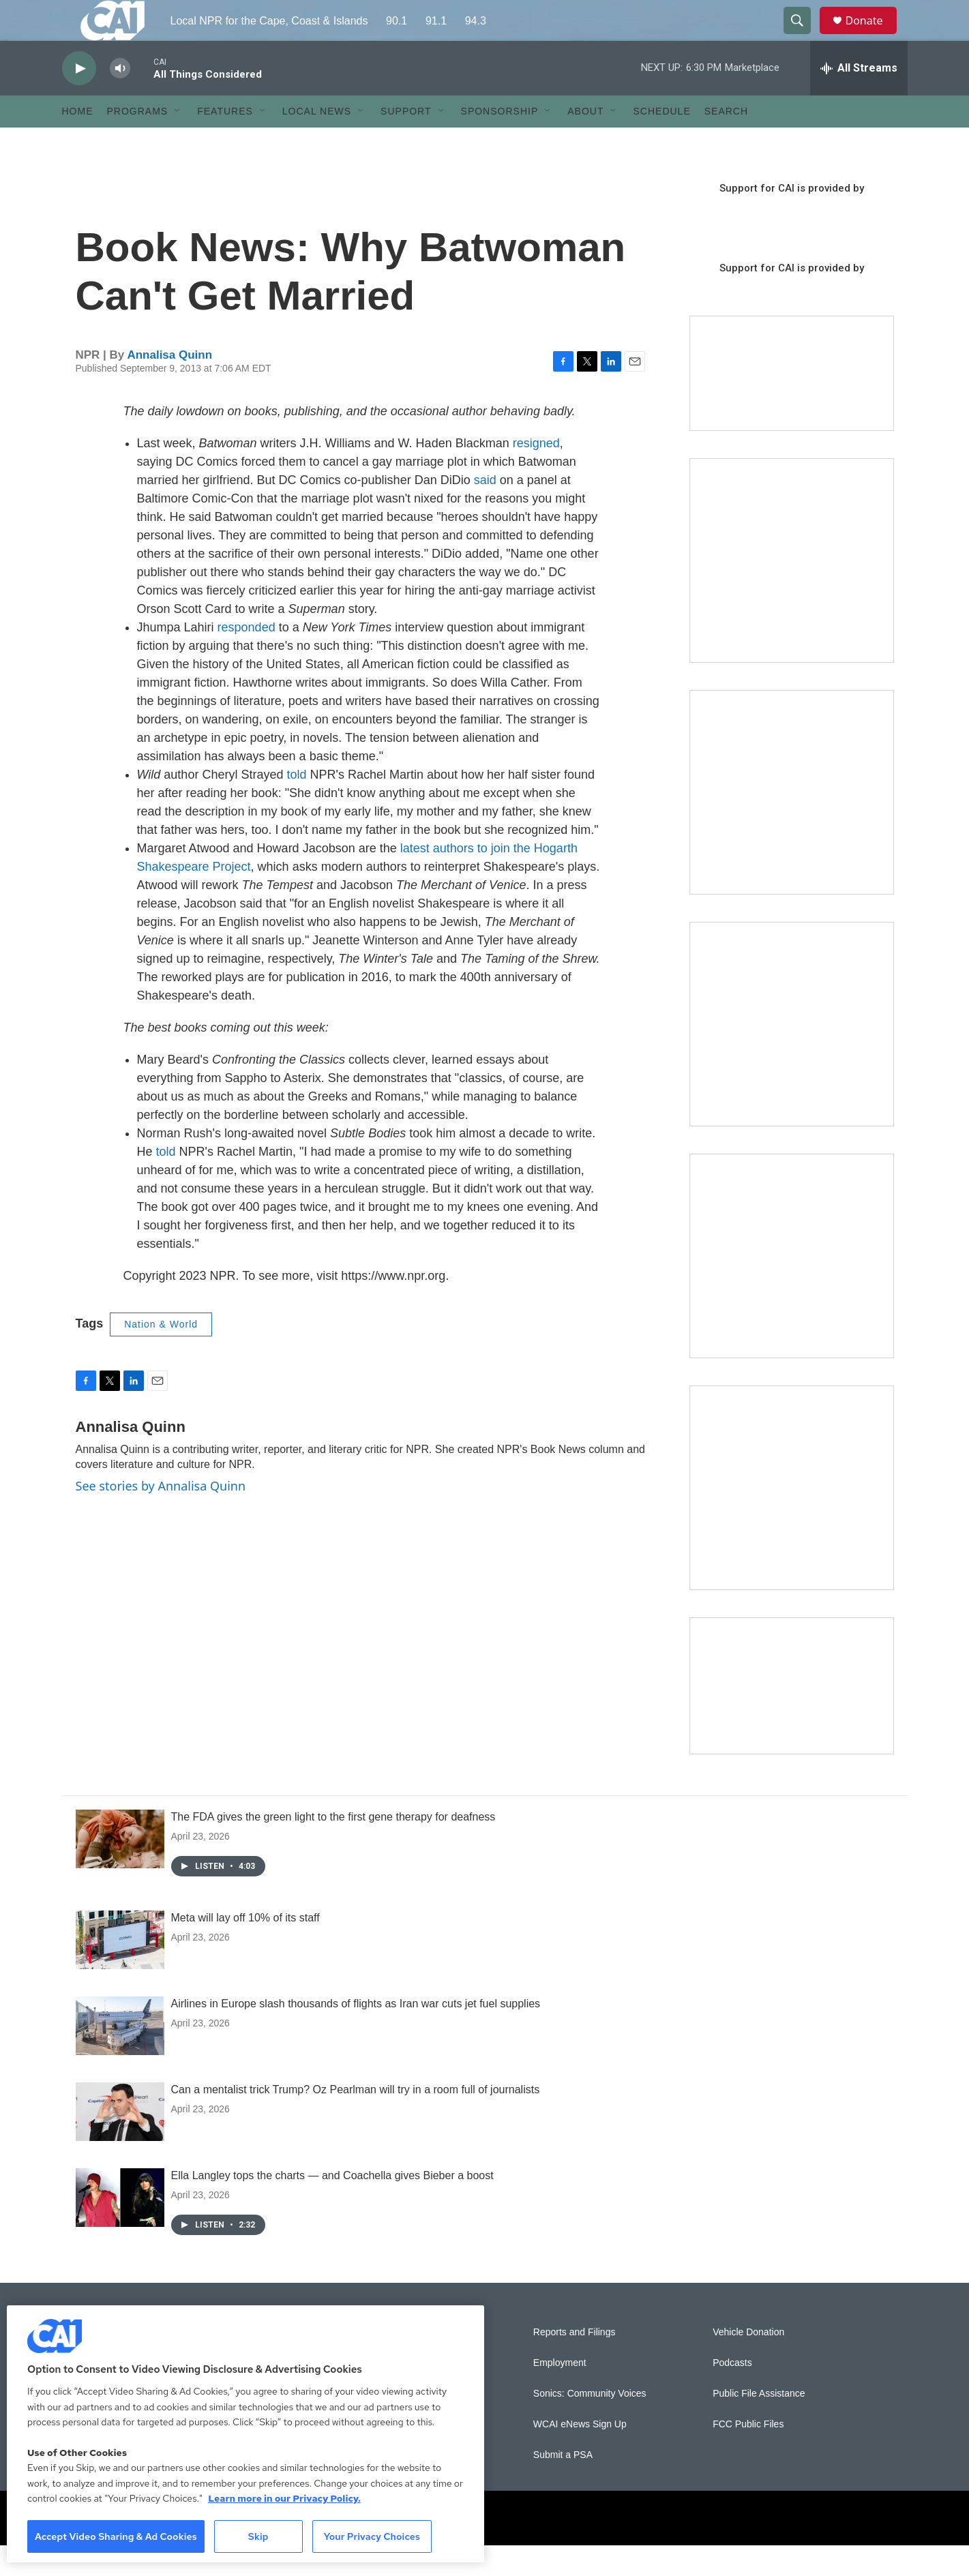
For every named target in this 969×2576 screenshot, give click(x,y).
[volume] (120, 99)
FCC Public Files (748, 2455)
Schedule (661, 141)
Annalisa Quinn (169, 385)
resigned (536, 474)
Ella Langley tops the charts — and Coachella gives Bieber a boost (332, 2206)
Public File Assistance (759, 2424)
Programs (137, 141)
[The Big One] (791, 1054)
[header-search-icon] (804, 36)
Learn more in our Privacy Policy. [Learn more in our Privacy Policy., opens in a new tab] (284, 2498)
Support (406, 141)
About (585, 141)
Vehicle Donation (748, 2363)
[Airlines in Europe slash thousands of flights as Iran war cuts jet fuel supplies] (120, 2056)
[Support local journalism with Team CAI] (791, 404)
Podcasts (732, 2393)
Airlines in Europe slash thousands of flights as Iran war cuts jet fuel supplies (356, 2034)
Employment (559, 2393)
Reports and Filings (574, 2363)
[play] (79, 99)
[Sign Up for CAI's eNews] (791, 823)
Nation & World (161, 1354)
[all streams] (859, 99)
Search (726, 141)
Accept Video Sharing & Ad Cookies (116, 2536)
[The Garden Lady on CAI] (791, 591)
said (485, 511)
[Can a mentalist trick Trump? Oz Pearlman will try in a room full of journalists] (120, 2142)
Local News (316, 141)
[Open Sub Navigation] (178, 141)
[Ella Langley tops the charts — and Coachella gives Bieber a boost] (120, 2228)
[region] (245, 2433)
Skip (258, 2536)
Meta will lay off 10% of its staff (245, 1948)
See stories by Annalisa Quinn (161, 1516)
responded (246, 658)
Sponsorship (500, 141)
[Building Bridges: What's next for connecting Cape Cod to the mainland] (791, 1286)
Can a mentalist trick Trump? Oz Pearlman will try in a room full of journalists (355, 2120)
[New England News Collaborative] (791, 1518)
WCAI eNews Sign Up (580, 2455)
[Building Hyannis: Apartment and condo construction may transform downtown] (791, 1716)
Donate (873, 36)
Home (77, 141)
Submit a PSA (563, 2486)
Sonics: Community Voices (589, 2424)
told (296, 805)
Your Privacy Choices (371, 2536)
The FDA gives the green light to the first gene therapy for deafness (333, 1847)
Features (225, 141)
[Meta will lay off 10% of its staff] (120, 1970)
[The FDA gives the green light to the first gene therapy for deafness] (120, 1869)
